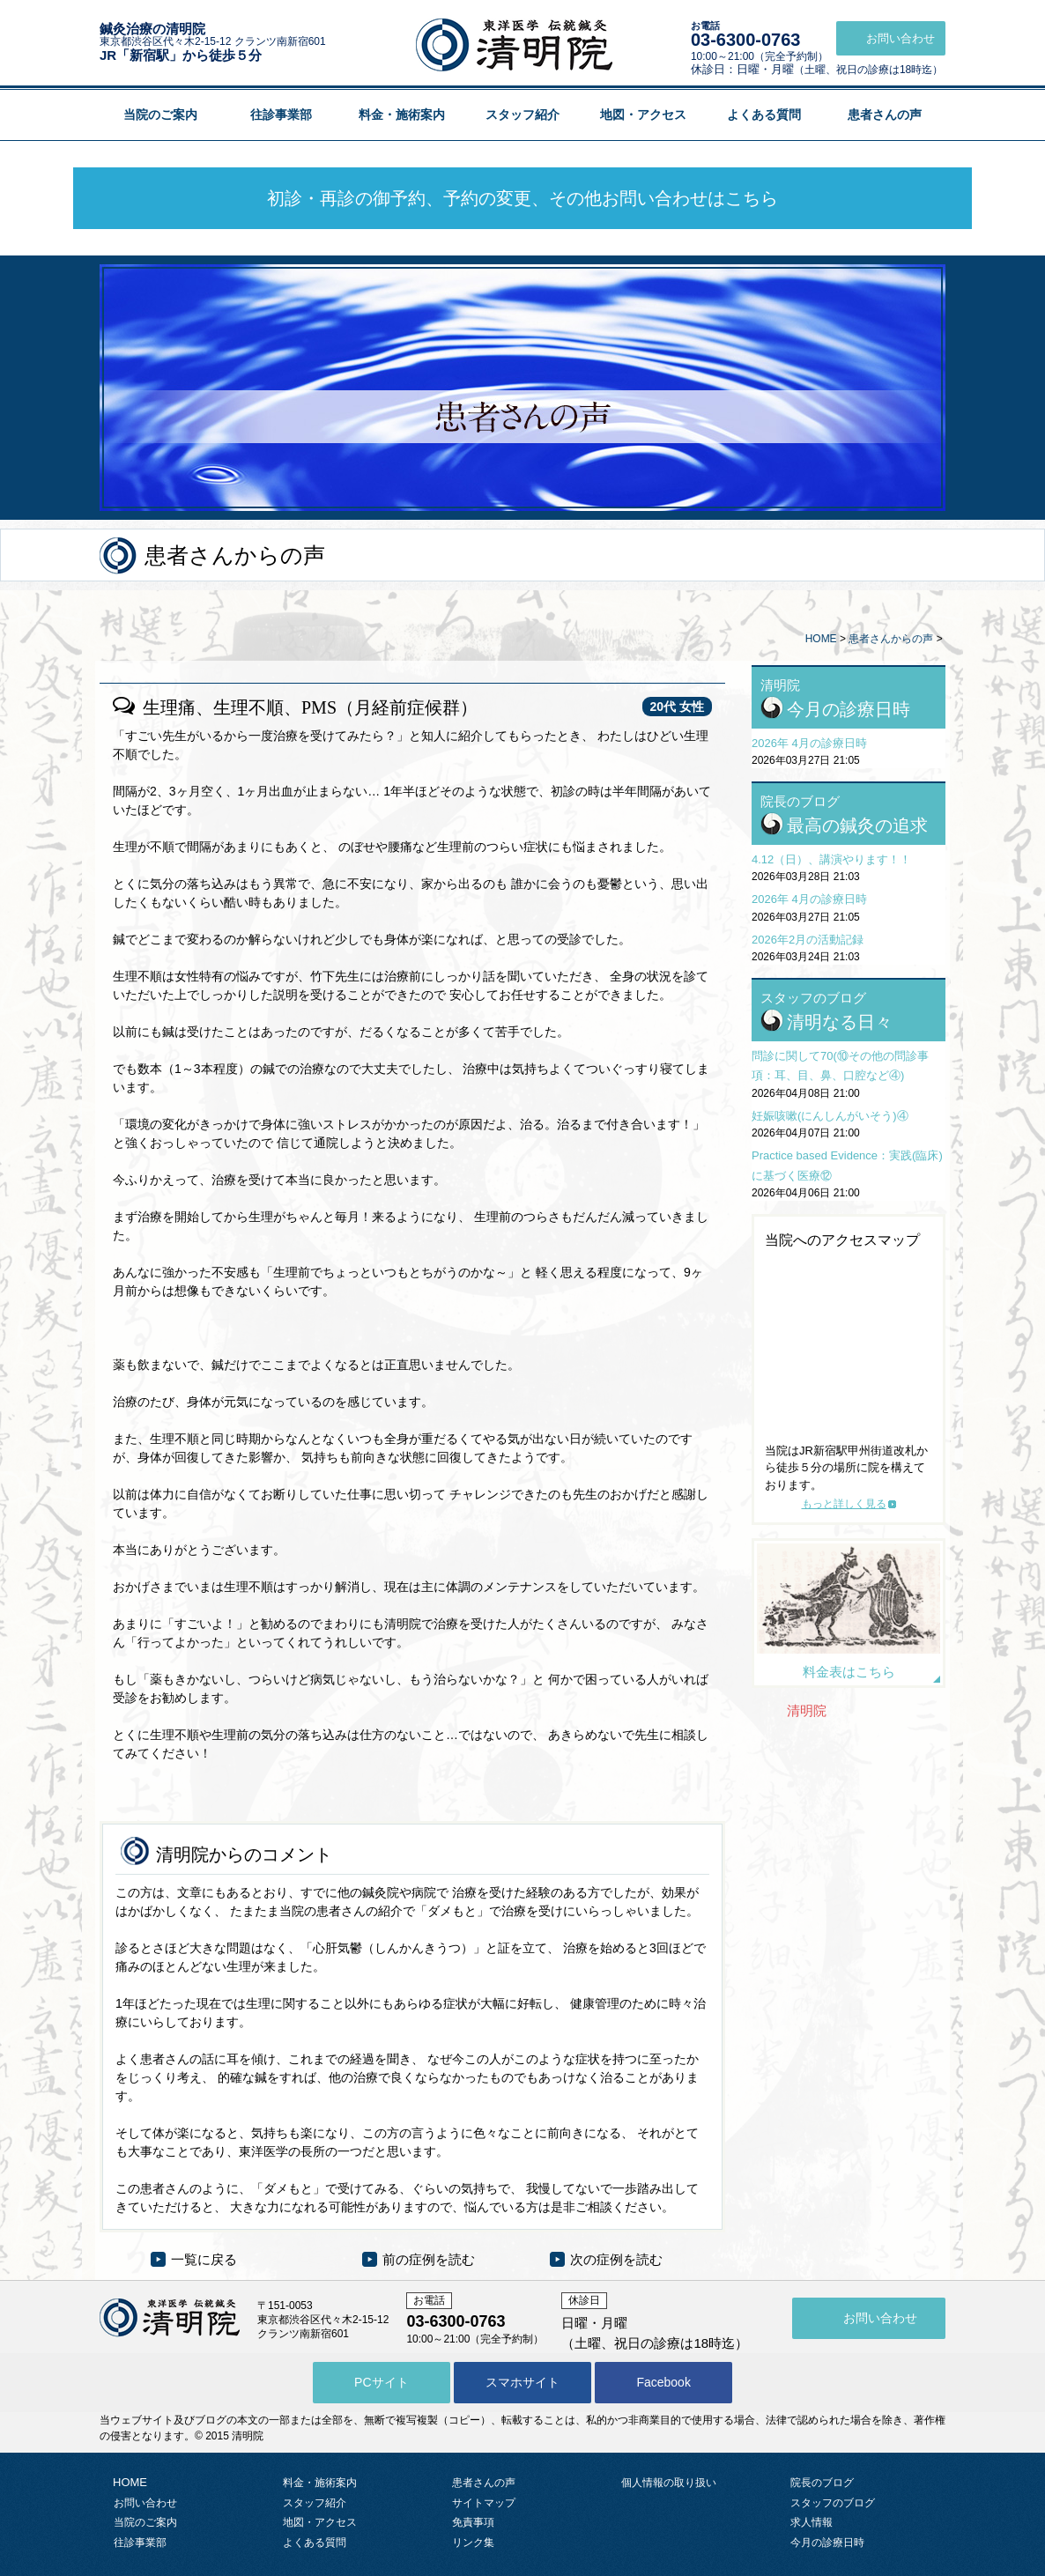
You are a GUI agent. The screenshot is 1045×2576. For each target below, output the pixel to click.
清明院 (806, 1710)
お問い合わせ (145, 2503)
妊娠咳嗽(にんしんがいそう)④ (830, 1115)
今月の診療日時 (848, 709)
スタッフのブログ (832, 2503)
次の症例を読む (616, 2259)
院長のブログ (822, 2482)
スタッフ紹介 (522, 114)
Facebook (663, 2382)
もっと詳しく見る (844, 1504)
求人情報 (811, 2522)
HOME (821, 639)
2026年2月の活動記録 (807, 939)
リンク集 (473, 2542)
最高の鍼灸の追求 (857, 825)
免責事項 (473, 2522)
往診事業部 (281, 114)
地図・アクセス (643, 114)
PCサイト (381, 2382)
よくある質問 (764, 114)
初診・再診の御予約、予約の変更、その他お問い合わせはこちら (522, 198)
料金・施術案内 (402, 114)
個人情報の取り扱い (668, 2482)
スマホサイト (522, 2382)
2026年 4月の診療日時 (809, 743)
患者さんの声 (885, 114)
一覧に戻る (204, 2259)
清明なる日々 (840, 1022)
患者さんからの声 (891, 639)
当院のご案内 (160, 114)
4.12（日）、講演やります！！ (831, 859)
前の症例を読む (428, 2259)
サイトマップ (483, 2503)
